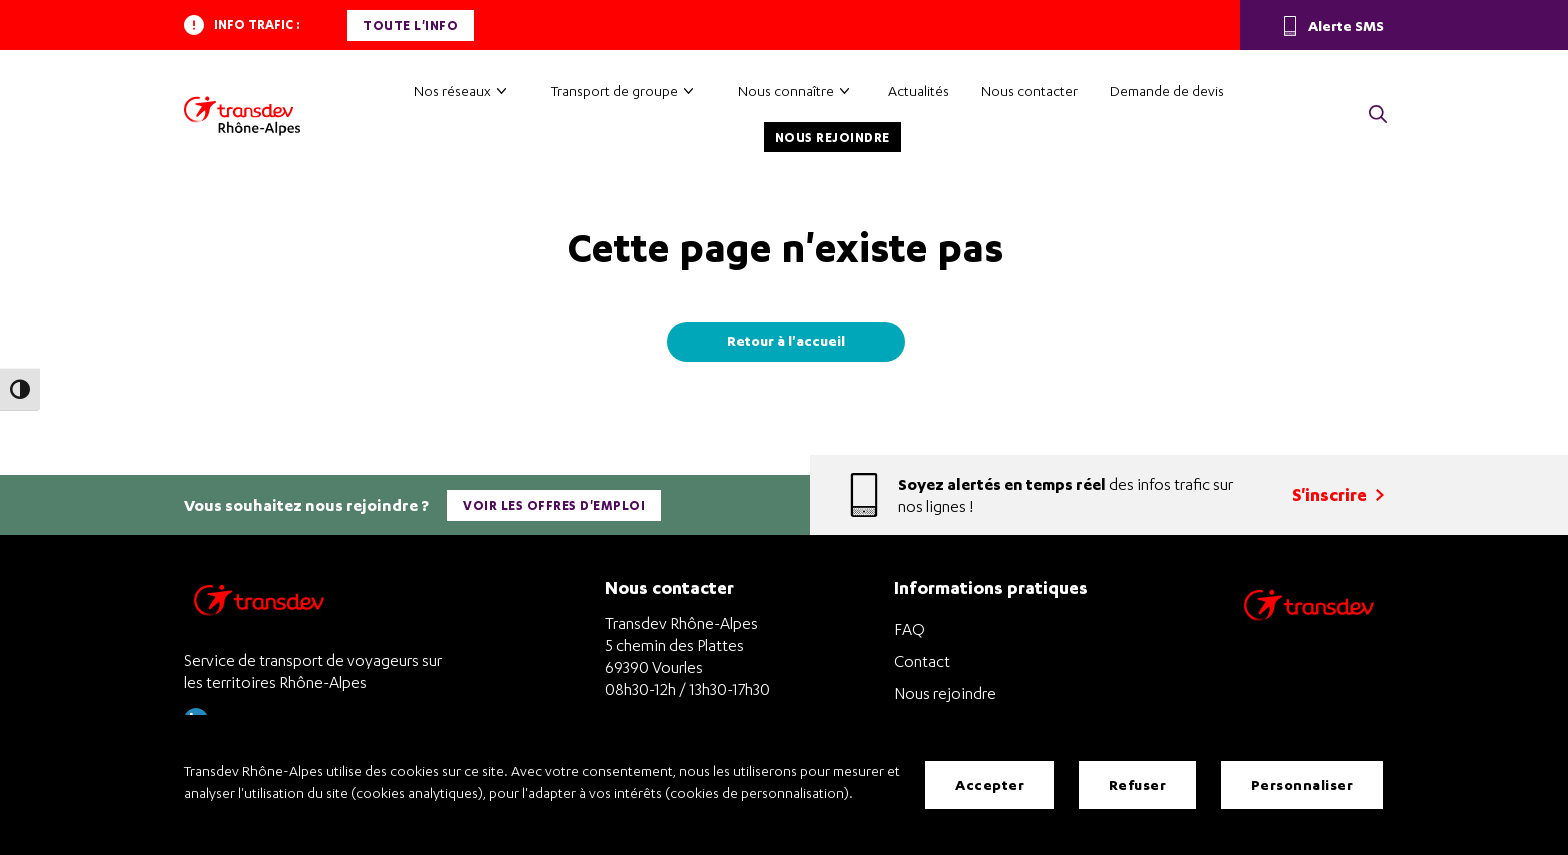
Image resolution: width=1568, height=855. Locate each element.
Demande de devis (1167, 90)
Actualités (918, 90)
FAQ (909, 629)
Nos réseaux (452, 90)
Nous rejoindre (832, 137)
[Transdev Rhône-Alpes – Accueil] (242, 116)
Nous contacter (1029, 90)
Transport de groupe (614, 90)
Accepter (989, 784)
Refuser (1138, 784)
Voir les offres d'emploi (554, 505)
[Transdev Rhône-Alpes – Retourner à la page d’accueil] (259, 605)
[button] (1378, 115)
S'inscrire (1338, 494)
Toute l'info (410, 25)
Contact (922, 661)
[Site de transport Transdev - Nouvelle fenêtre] (1309, 630)
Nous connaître (786, 90)
